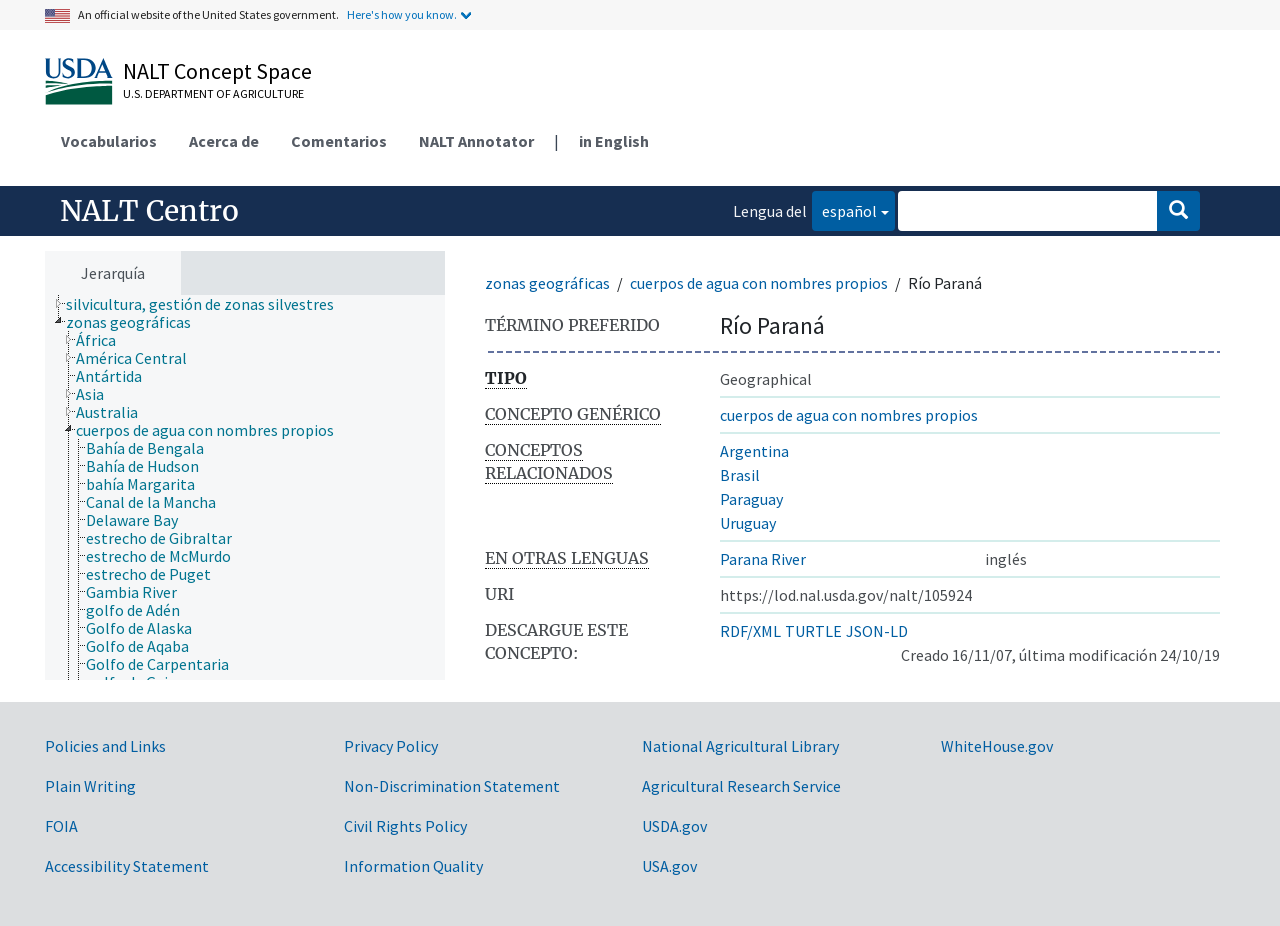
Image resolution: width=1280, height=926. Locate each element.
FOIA (61, 826)
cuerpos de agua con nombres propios (759, 283)
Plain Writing (90, 786)
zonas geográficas (547, 283)
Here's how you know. (402, 14)
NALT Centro (149, 211)
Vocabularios (109, 141)
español (844, 209)
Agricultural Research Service (741, 786)
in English (614, 141)
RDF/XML (750, 631)
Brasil (740, 475)
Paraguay (751, 499)
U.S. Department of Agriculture (213, 93)
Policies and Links (105, 746)
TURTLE (813, 631)
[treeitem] (208, 304)
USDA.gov (674, 826)
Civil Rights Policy (405, 826)
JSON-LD (877, 631)
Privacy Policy (391, 746)
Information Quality (413, 866)
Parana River (763, 559)
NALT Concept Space (217, 71)
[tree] (245, 487)
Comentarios (339, 141)
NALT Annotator (476, 141)
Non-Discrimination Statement (452, 786)
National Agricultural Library (740, 746)
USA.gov (669, 866)
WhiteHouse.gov (997, 746)
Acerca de (224, 141)
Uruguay (748, 523)
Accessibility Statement (127, 866)
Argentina (754, 451)
